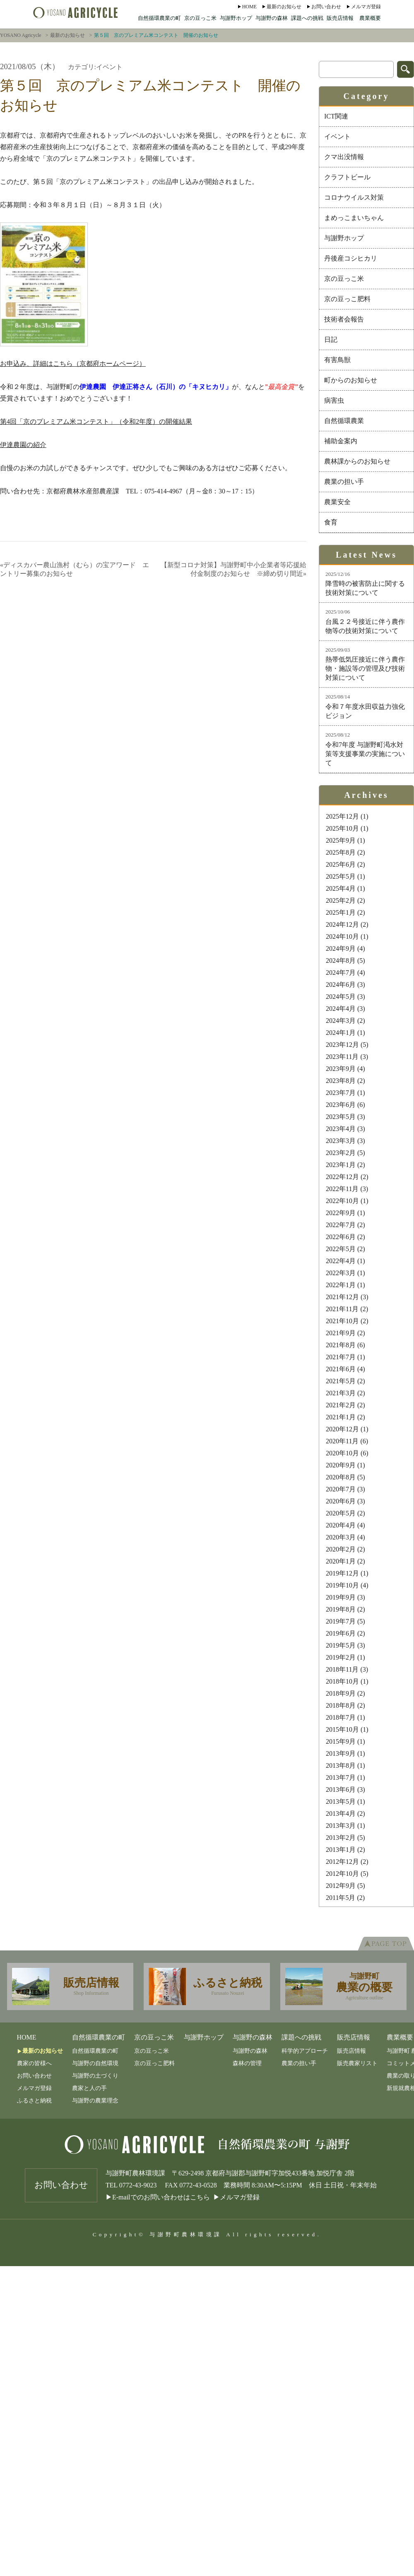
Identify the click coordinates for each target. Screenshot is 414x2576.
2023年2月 (341, 1152)
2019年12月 (342, 1573)
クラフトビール (347, 177)
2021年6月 (341, 1369)
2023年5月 (341, 1116)
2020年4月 (341, 1525)
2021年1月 (341, 1417)
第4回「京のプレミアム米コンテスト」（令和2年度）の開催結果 (96, 421)
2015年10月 (342, 1729)
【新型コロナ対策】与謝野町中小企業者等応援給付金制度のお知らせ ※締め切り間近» (233, 569)
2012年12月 (342, 1861)
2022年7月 (341, 1224)
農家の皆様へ (34, 2063)
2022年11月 (342, 1188)
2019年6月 (341, 1633)
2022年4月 (341, 1260)
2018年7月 (341, 1717)
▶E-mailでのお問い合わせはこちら (158, 2197)
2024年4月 (341, 1008)
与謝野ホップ (236, 18)
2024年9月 (341, 948)
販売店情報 (340, 18)
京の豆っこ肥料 (347, 298)
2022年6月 (341, 1236)
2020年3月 (341, 1537)
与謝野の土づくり (95, 2076)
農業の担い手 (344, 481)
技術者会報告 (344, 319)
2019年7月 (341, 1621)
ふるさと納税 (34, 2101)
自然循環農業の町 (159, 18)
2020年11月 (342, 1441)
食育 (330, 522)
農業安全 (337, 501)
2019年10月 (342, 1585)
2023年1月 (341, 1164)
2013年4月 (341, 1813)
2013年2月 (341, 1837)
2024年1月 (341, 1032)
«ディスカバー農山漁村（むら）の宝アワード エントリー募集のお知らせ (74, 569)
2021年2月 (341, 1405)
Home (249, 6)
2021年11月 (342, 1308)
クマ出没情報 (344, 156)
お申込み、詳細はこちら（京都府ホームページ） (73, 363)
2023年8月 (341, 1080)
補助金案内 (340, 441)
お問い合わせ (326, 6)
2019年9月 (341, 1597)
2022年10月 (342, 1200)
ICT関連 (336, 116)
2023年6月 (341, 1104)
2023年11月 (342, 1056)
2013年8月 (341, 1765)
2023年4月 (341, 1128)
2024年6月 (341, 984)
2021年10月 (342, 1320)
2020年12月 (342, 1429)
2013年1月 (341, 1849)
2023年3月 (341, 1140)
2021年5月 (341, 1381)
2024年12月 (342, 924)
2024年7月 (341, 972)
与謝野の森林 (271, 18)
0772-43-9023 (138, 2185)
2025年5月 (341, 876)
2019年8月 (341, 1609)
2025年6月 (341, 864)
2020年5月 (341, 1513)
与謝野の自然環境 (95, 2063)
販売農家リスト (357, 2063)
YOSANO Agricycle (20, 35)
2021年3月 (341, 1393)
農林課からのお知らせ (357, 461)
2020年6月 (341, 1501)
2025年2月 (341, 900)
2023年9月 (341, 1068)
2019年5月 (341, 1645)
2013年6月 (341, 1789)
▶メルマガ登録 (236, 2197)
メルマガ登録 (366, 6)
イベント (337, 136)
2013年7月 (341, 1777)
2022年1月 (341, 1284)
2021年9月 (341, 1332)
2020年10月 (342, 1453)
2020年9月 (341, 1465)
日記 (330, 339)
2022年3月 (341, 1272)
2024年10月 (342, 936)
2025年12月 (342, 816)
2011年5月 (340, 1897)
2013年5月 (341, 1801)
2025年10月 (342, 828)
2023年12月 (342, 1044)
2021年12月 (342, 1296)
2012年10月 (342, 1873)
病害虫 (334, 400)
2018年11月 (342, 1669)
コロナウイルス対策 (354, 197)
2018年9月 (341, 1693)
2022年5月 (341, 1248)
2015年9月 (341, 1741)
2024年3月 (341, 1020)
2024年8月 (341, 960)
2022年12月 (342, 1176)
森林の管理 (247, 2063)
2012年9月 (341, 1885)
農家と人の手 (89, 2088)
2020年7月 (341, 1489)
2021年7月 (341, 1356)
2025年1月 (341, 912)
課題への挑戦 (307, 18)
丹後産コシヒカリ (350, 258)
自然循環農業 (344, 420)
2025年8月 (341, 852)
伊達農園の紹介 (23, 444)
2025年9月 (341, 840)
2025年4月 (341, 888)
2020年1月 (341, 1561)
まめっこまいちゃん (354, 217)
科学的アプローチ (305, 2051)
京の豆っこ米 (200, 18)
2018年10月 (342, 1681)
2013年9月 (341, 1753)
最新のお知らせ (284, 6)
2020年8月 (341, 1477)
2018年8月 (341, 1705)
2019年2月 (341, 1657)
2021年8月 (341, 1344)
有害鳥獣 (337, 359)
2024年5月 (341, 996)
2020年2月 (341, 1549)
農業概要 (370, 18)
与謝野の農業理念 (95, 2101)
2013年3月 (341, 1825)
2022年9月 (341, 1212)
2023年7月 (341, 1092)
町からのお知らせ (350, 380)
